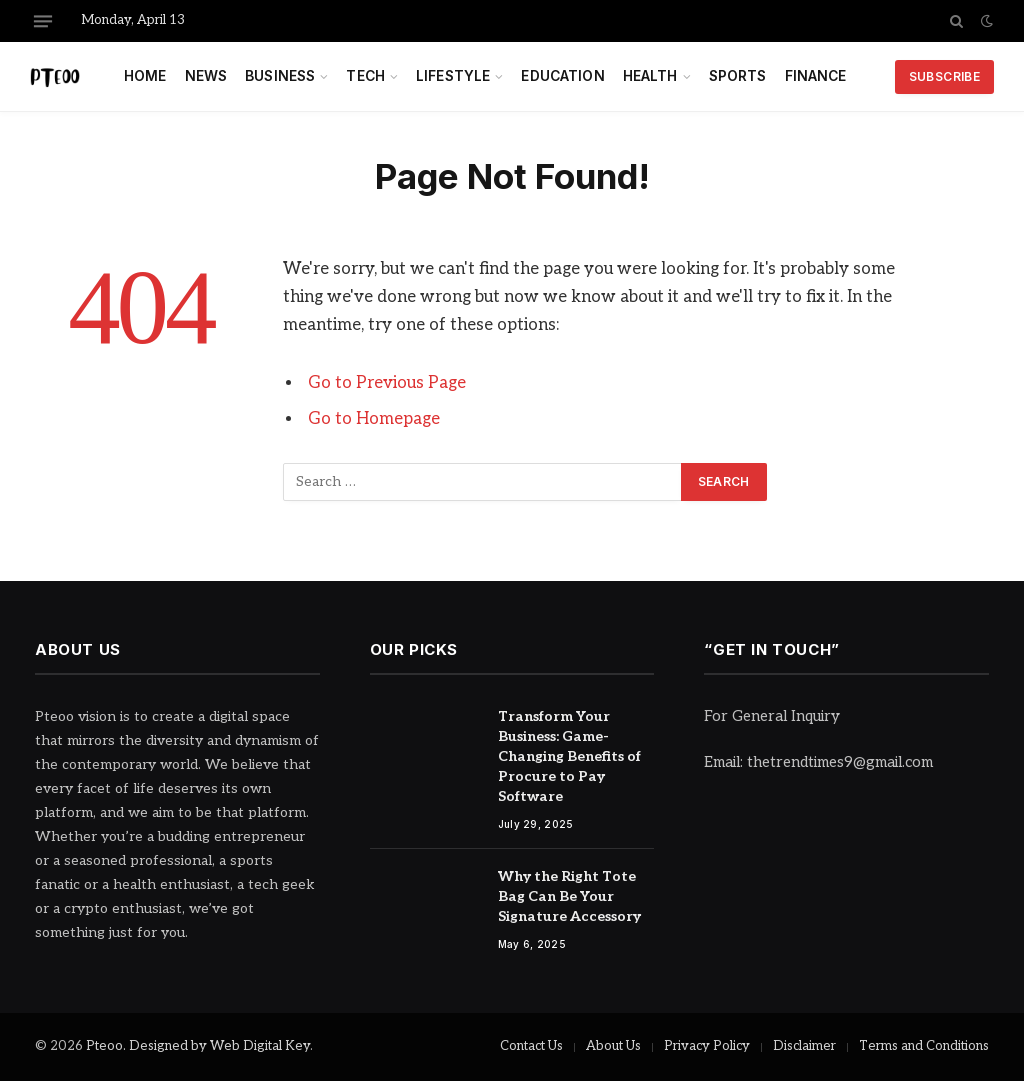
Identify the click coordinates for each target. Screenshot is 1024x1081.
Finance (816, 76)
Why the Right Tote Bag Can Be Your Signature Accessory (569, 896)
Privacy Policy (707, 1046)
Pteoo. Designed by (148, 1046)
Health (650, 76)
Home (145, 76)
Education (562, 76)
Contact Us (531, 1046)
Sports (738, 76)
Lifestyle (453, 76)
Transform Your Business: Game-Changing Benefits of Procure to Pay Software (569, 756)
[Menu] (43, 20)
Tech (365, 76)
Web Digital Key (260, 1046)
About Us (613, 1046)
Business (280, 76)
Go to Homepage (374, 419)
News (206, 76)
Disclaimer (804, 1046)
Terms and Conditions (924, 1046)
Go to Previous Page (387, 383)
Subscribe (944, 76)
